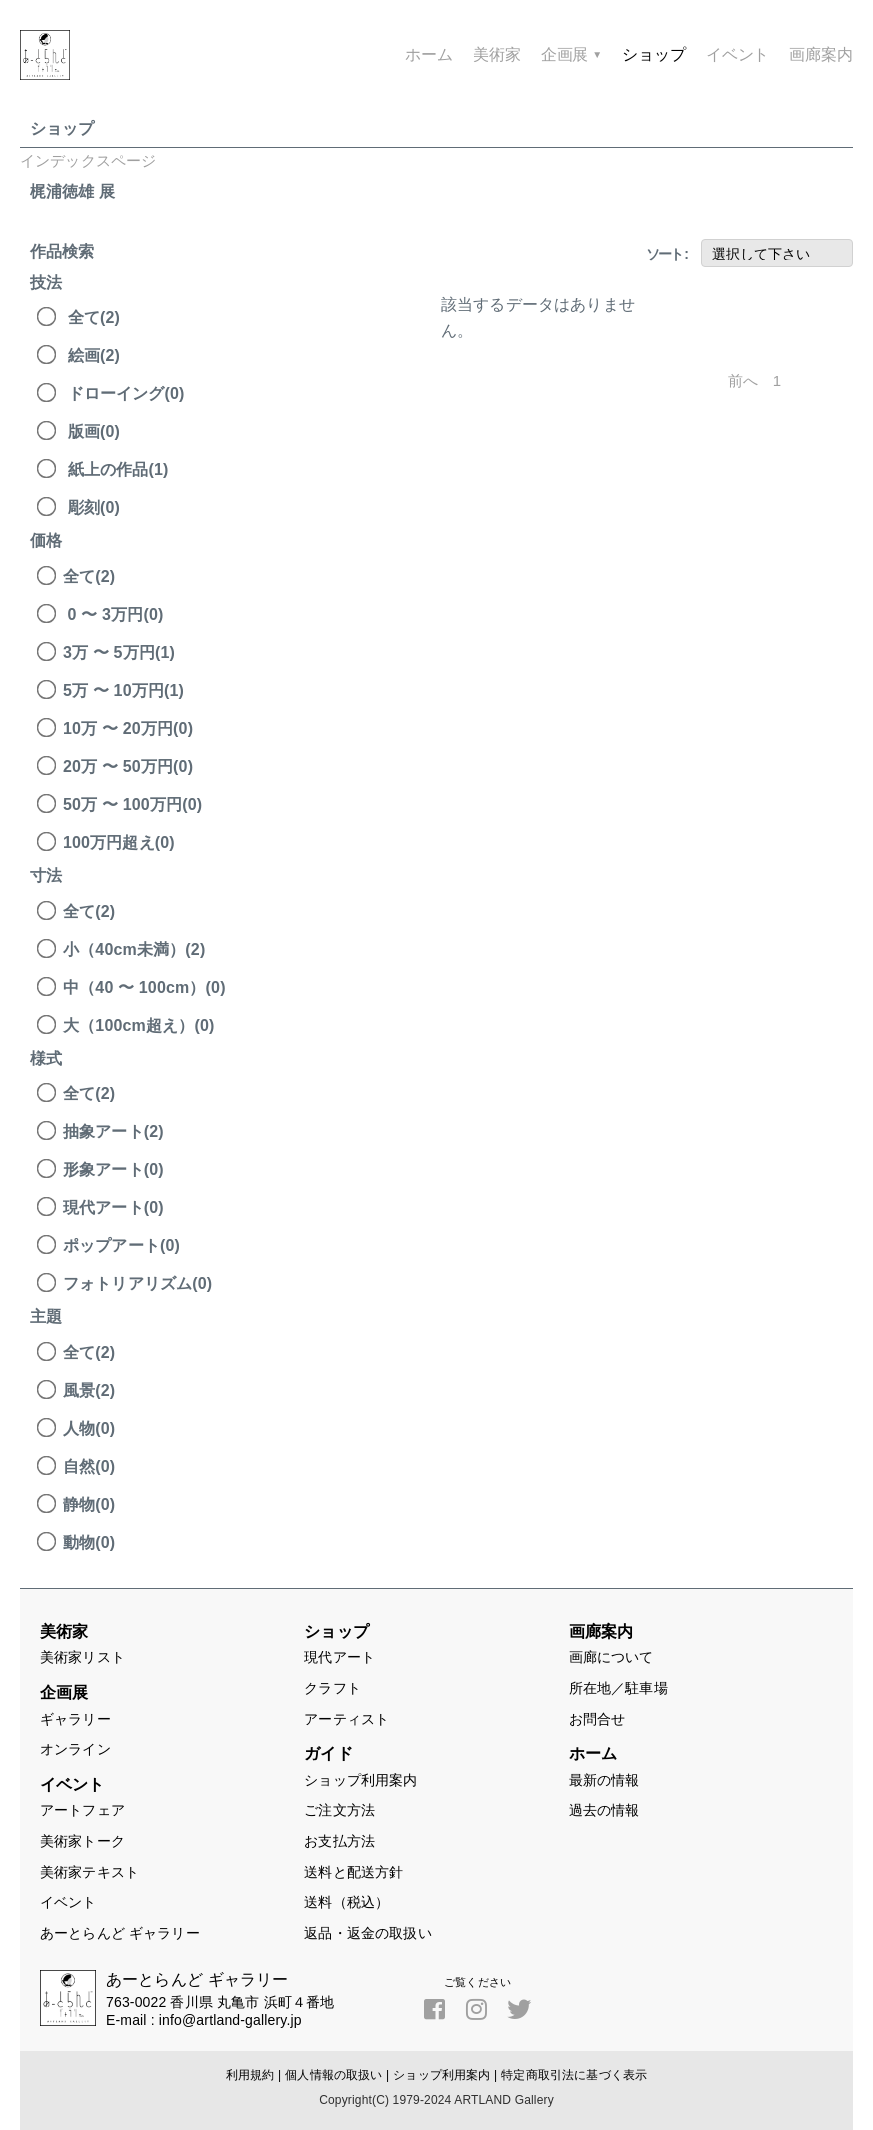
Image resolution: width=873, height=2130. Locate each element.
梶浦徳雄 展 (72, 191)
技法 (46, 282)
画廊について (611, 1657)
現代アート (339, 1657)
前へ (743, 381)
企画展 (572, 55)
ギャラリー (75, 1719)
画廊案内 (821, 55)
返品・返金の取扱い (367, 1933)
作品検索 (62, 251)
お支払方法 (339, 1841)
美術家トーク (82, 1841)
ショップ (62, 128)
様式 (46, 1058)
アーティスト (346, 1719)
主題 (46, 1316)
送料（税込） (346, 1902)
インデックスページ (88, 160)
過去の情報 (604, 1810)
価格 (46, 540)
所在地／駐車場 (618, 1688)
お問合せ (597, 1719)
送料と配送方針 (353, 1872)
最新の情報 (604, 1780)
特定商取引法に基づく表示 (574, 2075)
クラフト (332, 1688)
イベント (68, 1902)
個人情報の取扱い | (337, 2075)
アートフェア (82, 1810)
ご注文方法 (339, 1810)
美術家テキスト (89, 1872)
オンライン (75, 1749)
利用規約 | (253, 2075)
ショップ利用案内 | (445, 2075)
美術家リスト (82, 1657)
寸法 (46, 875)
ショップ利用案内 (360, 1780)
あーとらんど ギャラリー (120, 1933)
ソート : (666, 254)
